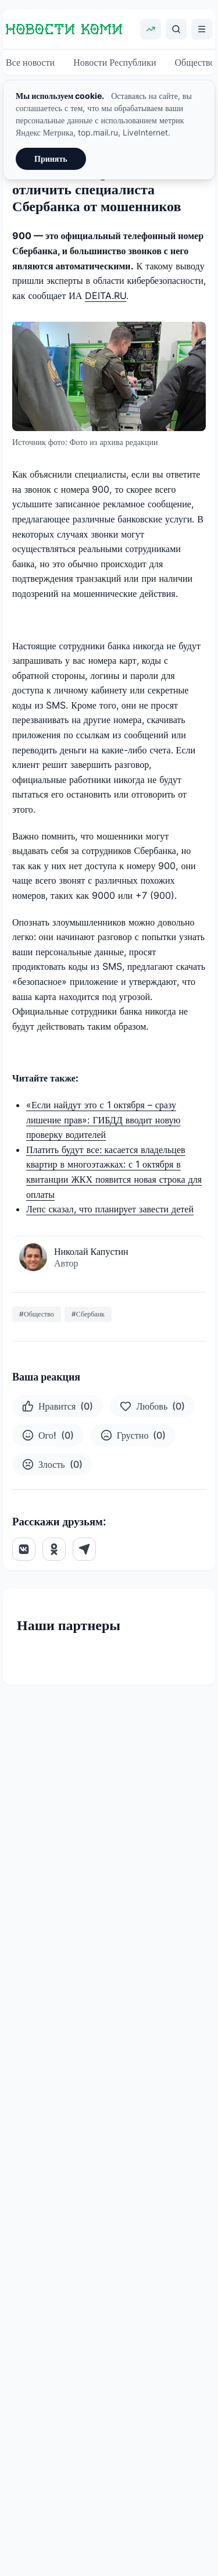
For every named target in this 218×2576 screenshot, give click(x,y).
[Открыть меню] (201, 29)
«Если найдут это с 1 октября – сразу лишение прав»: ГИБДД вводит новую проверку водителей (103, 1119)
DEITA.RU (105, 295)
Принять (50, 158)
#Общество (36, 1314)
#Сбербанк (88, 1314)
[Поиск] (176, 29)
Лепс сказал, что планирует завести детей (110, 1209)
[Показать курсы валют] (150, 29)
